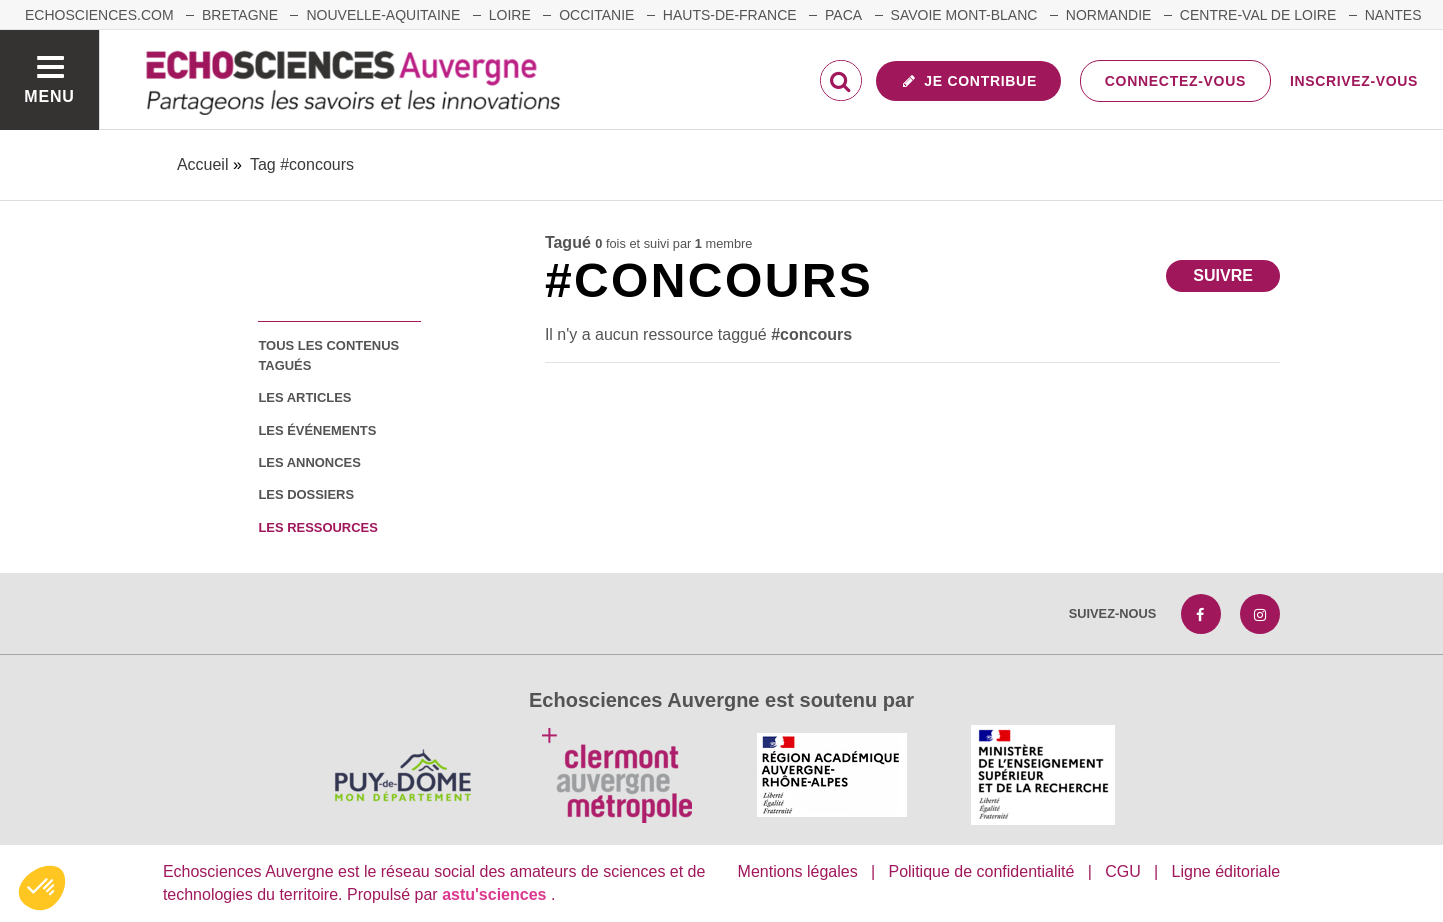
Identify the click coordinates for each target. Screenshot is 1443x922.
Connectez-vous (1175, 81)
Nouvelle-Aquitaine (383, 15)
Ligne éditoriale (1226, 871)
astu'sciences (496, 894)
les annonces (309, 462)
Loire (510, 15)
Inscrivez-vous (1354, 81)
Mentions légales (798, 871)
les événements (317, 430)
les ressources (317, 527)
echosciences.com (99, 15)
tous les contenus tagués (328, 355)
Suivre (1223, 275)
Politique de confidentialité (981, 871)
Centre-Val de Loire (1258, 15)
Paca (843, 15)
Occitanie (596, 15)
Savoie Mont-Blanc (964, 15)
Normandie (1109, 15)
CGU (1123, 871)
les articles (304, 397)
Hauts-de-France (730, 15)
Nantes (1393, 15)
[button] (42, 888)
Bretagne (240, 15)
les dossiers (306, 494)
